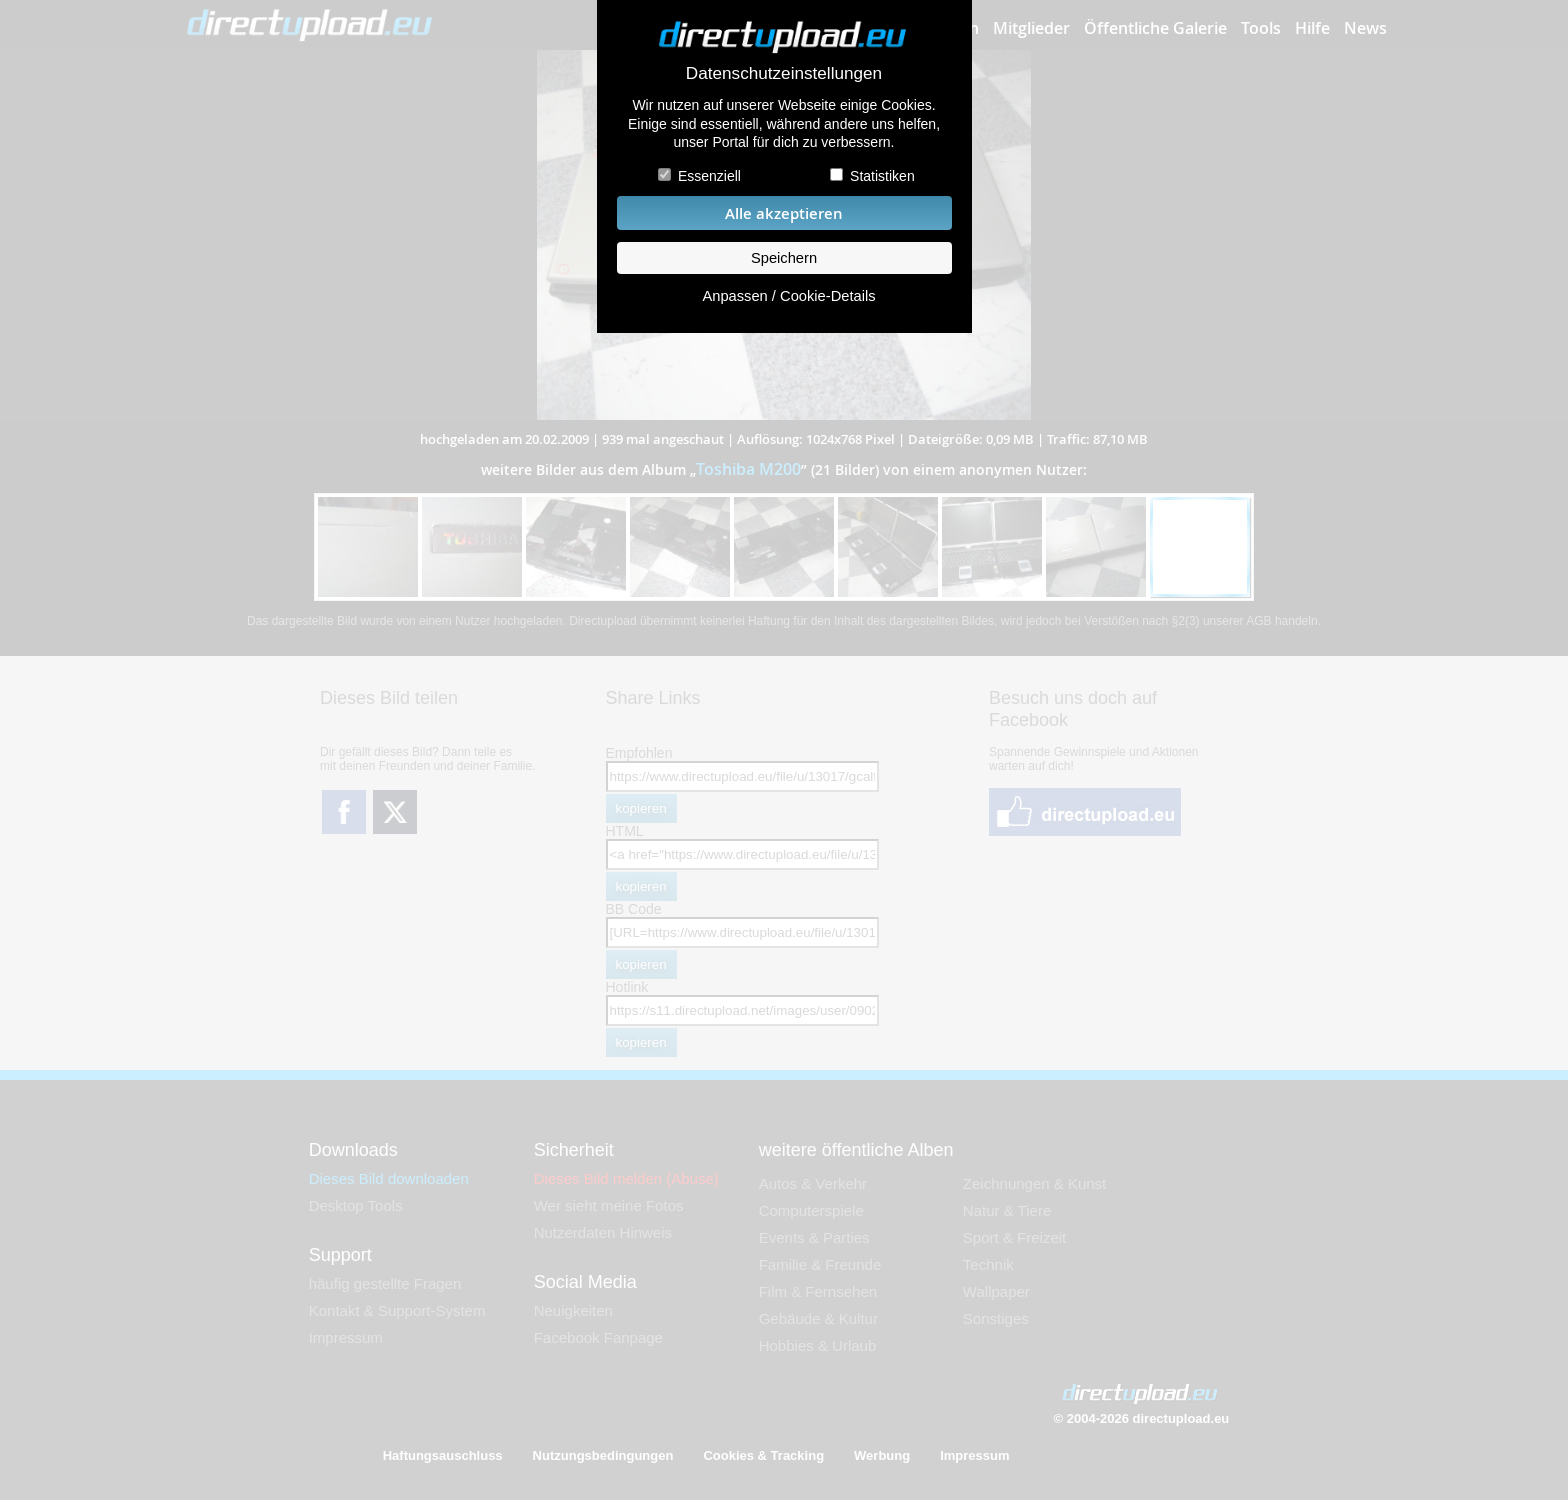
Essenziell (709, 176)
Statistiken (882, 176)
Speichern (784, 258)
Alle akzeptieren (784, 213)
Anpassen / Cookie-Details (788, 296)
